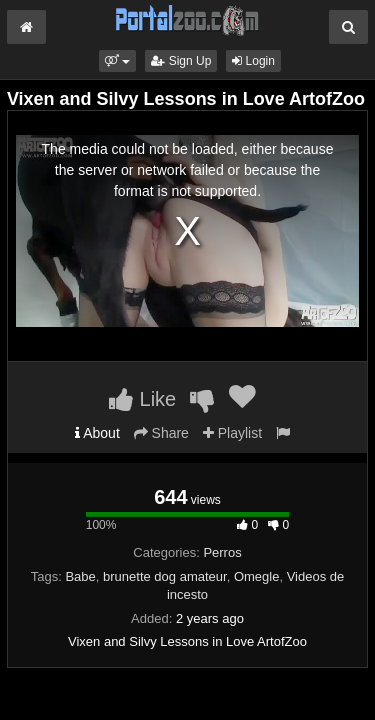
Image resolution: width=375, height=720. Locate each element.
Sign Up (181, 61)
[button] (117, 61)
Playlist (232, 433)
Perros (222, 552)
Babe (80, 576)
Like (142, 399)
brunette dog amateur (165, 576)
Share (161, 433)
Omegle (257, 576)
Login (253, 61)
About (97, 433)
